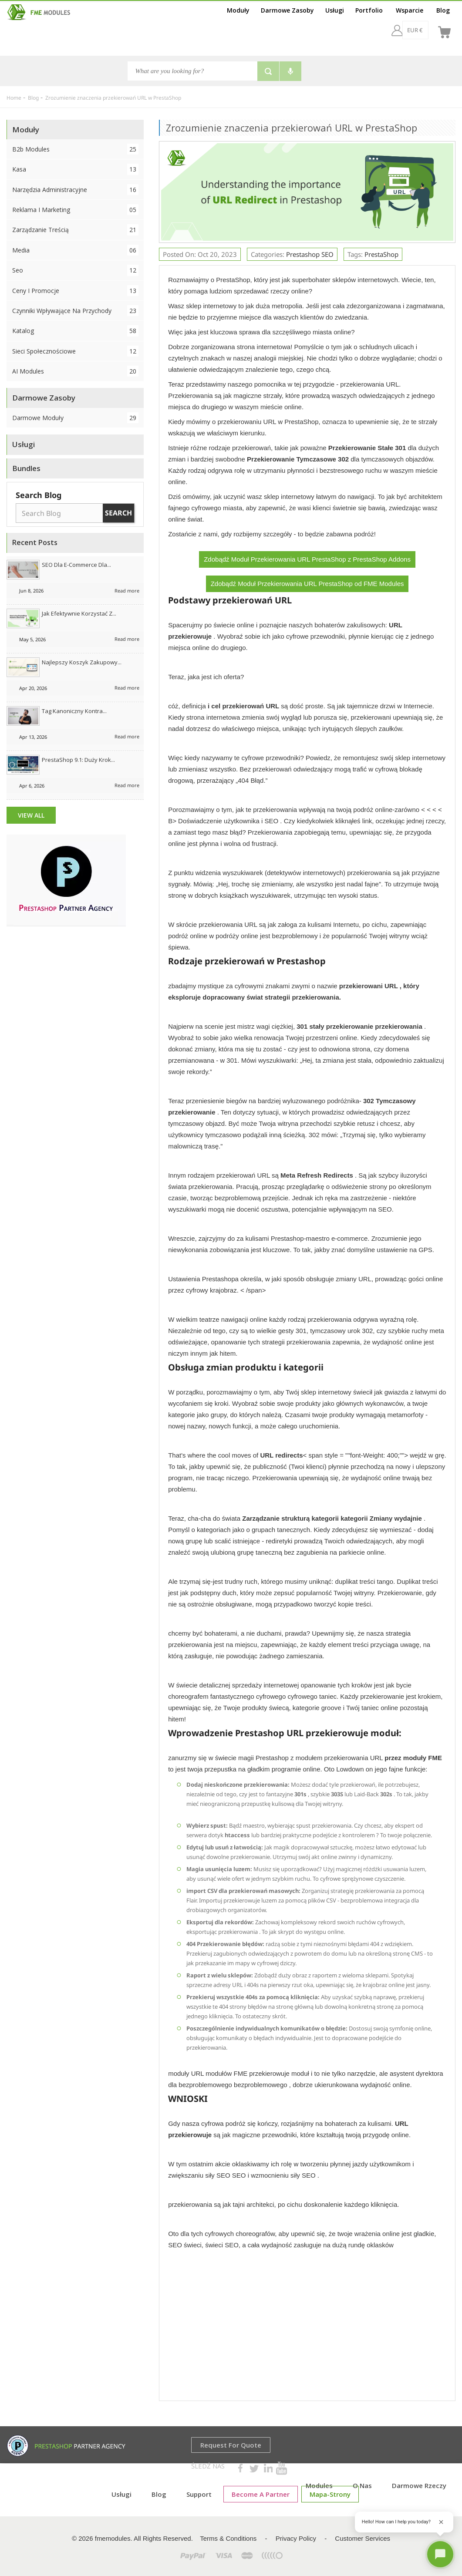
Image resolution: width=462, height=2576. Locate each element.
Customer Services (362, 2538)
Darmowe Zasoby (287, 10)
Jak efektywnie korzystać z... (79, 613)
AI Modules (75, 371)
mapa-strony (330, 2494)
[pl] (422, 30)
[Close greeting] (441, 2522)
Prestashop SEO (310, 254)
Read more (127, 590)
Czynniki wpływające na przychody (75, 310)
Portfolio (369, 10)
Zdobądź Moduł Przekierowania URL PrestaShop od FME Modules (307, 583)
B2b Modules (75, 149)
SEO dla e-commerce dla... (76, 565)
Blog (443, 10)
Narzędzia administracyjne (75, 189)
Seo (75, 270)
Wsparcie (409, 10)
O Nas (362, 2485)
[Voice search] (290, 71)
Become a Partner (261, 2494)
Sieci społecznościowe (75, 351)
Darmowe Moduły (75, 417)
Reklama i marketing (75, 209)
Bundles (26, 468)
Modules (319, 2485)
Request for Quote (230, 2445)
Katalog (75, 330)
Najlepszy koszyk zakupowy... (81, 662)
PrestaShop (381, 254)
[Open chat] (440, 2554)
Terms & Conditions (228, 2538)
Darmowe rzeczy (419, 2485)
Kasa (75, 169)
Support (199, 2494)
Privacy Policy (296, 2538)
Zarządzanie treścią (75, 229)
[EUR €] (392, 30)
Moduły (238, 10)
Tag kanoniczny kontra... (74, 711)
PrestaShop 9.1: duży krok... (78, 760)
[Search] (192, 71)
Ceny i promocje (75, 290)
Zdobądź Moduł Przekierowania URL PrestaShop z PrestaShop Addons (307, 559)
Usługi (334, 10)
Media (75, 250)
